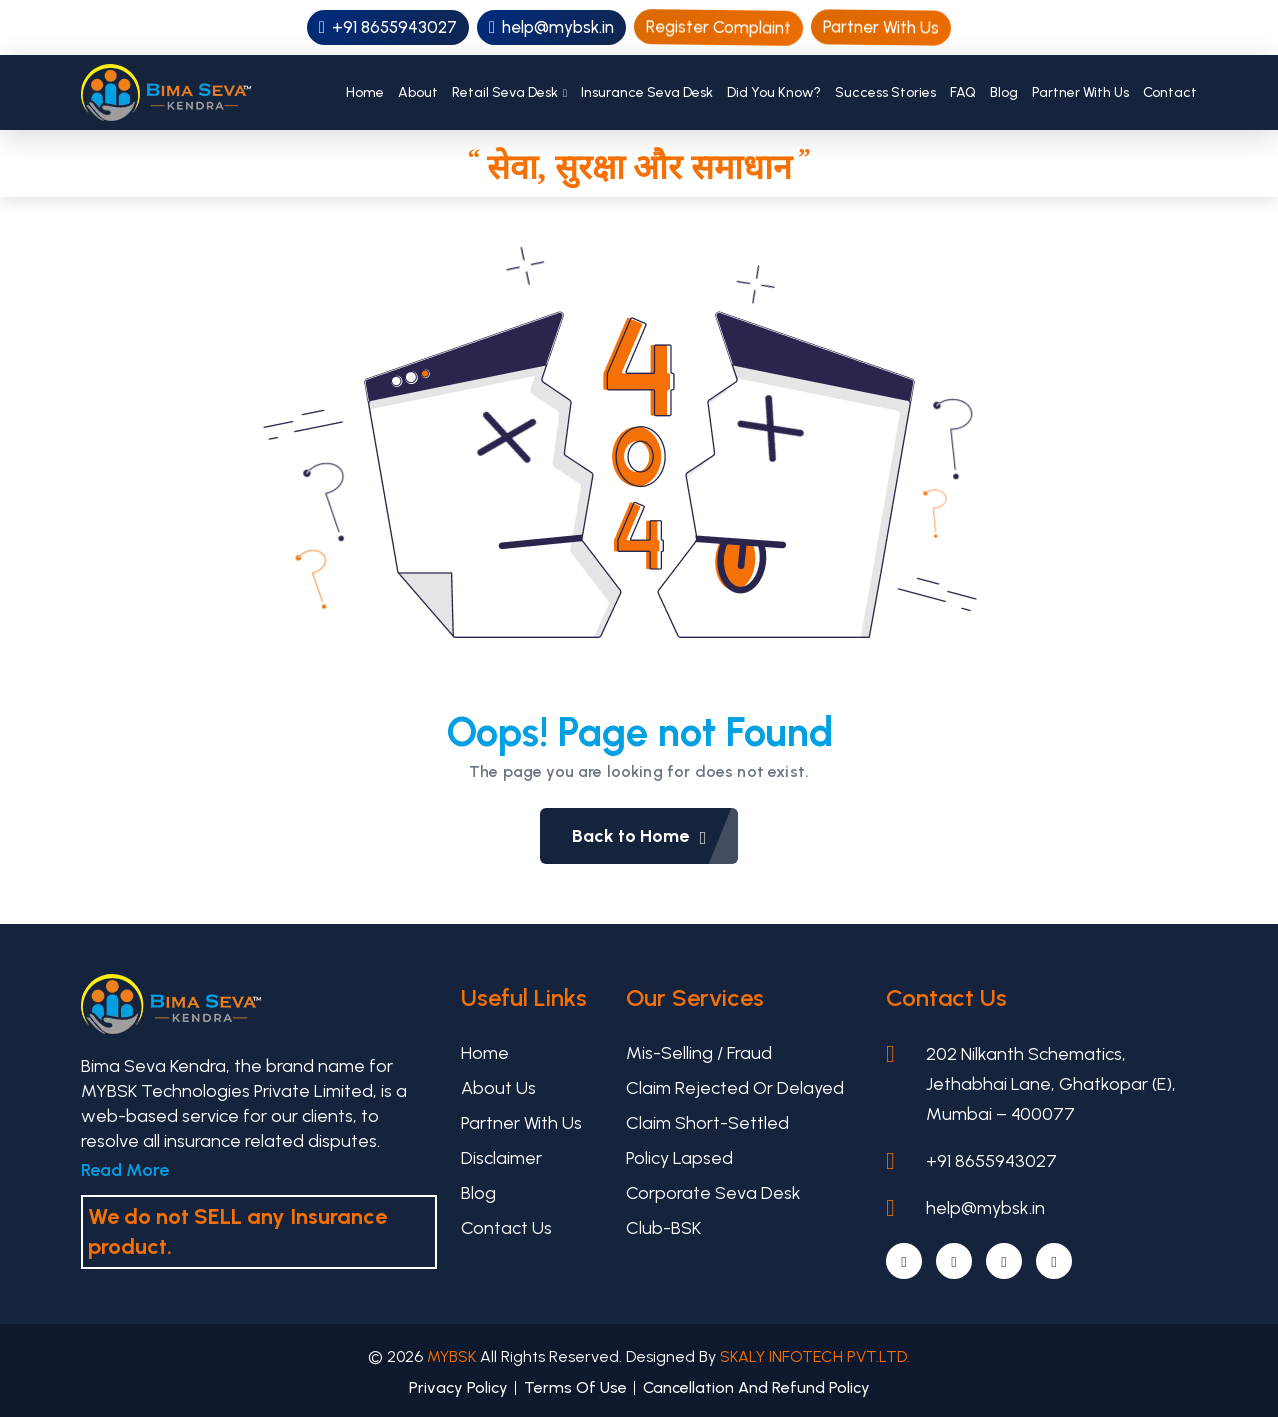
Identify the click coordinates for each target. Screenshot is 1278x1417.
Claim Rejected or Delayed (735, 1088)
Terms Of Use (575, 1387)
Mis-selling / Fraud (699, 1053)
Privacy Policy (458, 1387)
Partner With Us (881, 27)
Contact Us (506, 1228)
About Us (498, 1088)
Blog (1004, 92)
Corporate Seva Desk (713, 1193)
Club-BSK (663, 1228)
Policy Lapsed (679, 1158)
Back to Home (655, 836)
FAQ (963, 92)
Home (365, 92)
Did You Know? (774, 92)
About (418, 92)
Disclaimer (501, 1158)
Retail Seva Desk (505, 92)
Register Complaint (719, 26)
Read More (125, 1170)
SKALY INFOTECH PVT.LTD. (815, 1356)
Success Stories (885, 92)
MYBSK (453, 1356)
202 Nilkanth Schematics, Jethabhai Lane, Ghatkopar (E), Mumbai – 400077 (1051, 1084)
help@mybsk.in (551, 27)
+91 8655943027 (388, 27)
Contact (1170, 92)
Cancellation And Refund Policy (756, 1387)
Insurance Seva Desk (647, 92)
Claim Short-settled (707, 1123)
